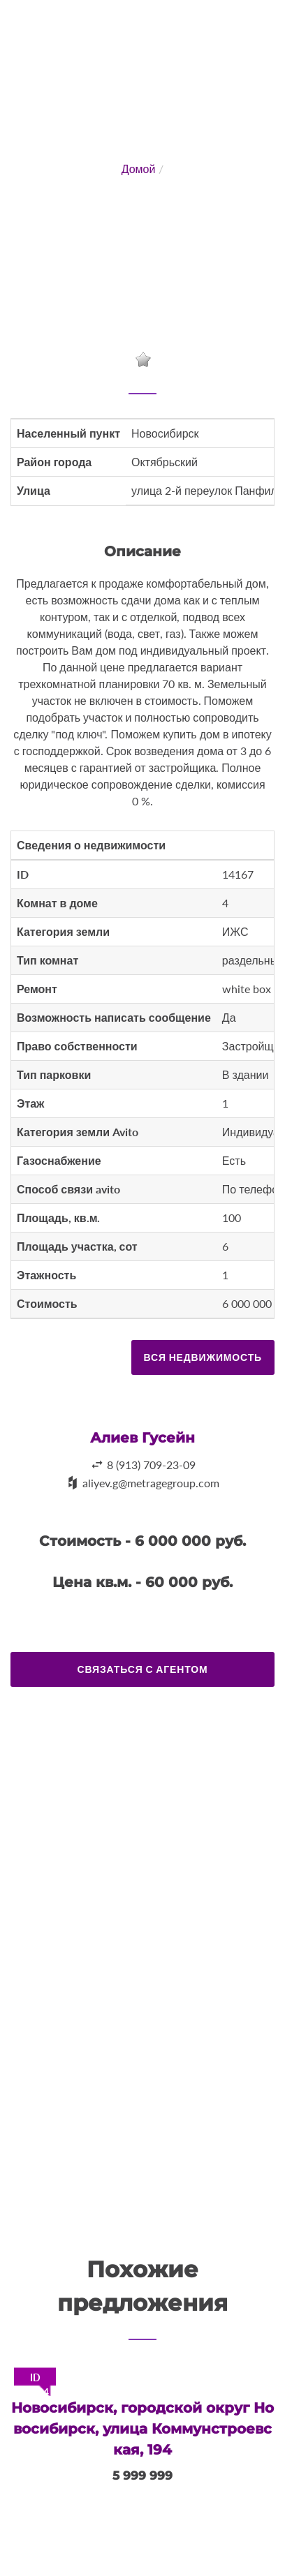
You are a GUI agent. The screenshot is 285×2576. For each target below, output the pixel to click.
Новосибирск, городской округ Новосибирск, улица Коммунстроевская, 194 (142, 2428)
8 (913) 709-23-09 (151, 1464)
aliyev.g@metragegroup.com (150, 1482)
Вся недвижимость (203, 1357)
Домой (139, 168)
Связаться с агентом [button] (143, 1669)
